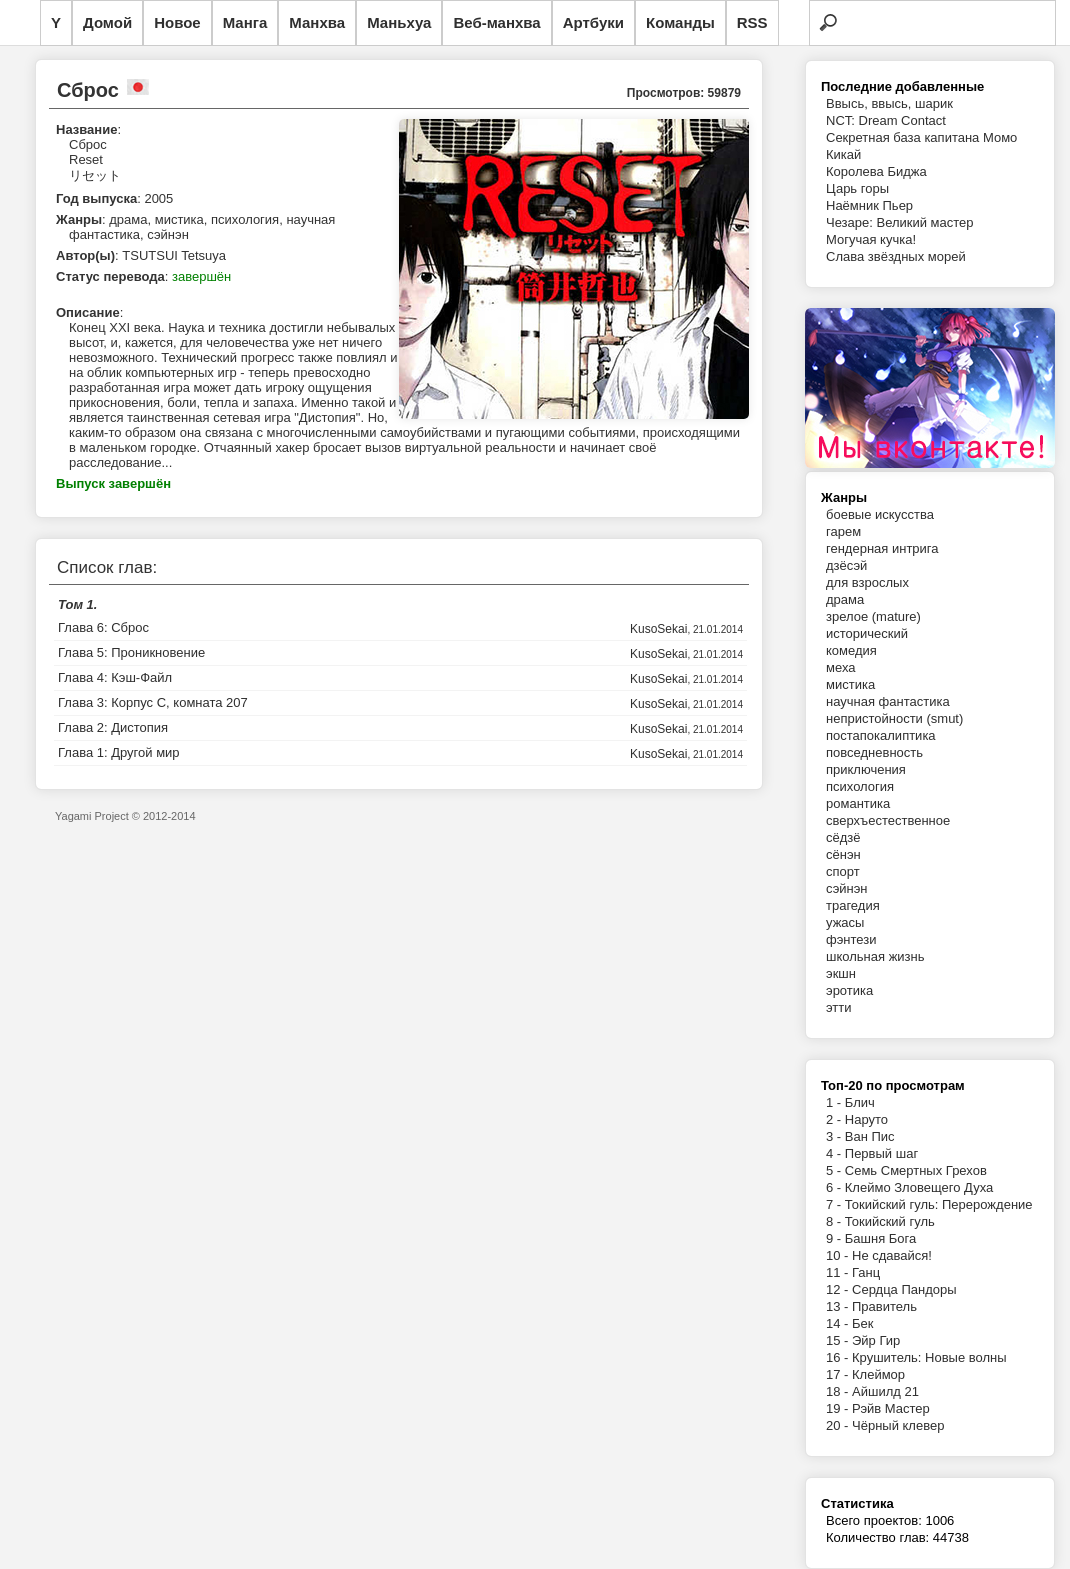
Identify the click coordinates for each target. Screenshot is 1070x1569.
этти (839, 1007)
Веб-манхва (496, 22)
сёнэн (843, 854)
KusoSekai (658, 629)
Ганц (866, 1272)
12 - (839, 1289)
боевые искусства (880, 514)
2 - (835, 1119)
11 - (839, 1272)
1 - (835, 1102)
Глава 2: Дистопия (113, 727)
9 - (835, 1238)
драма (845, 599)
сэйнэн (847, 888)
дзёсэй (846, 565)
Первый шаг (881, 1153)
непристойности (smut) (894, 718)
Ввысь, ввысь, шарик (889, 103)
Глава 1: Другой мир (119, 752)
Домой (107, 22)
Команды (680, 22)
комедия (851, 650)
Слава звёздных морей (896, 256)
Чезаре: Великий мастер (900, 222)
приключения (866, 769)
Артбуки (593, 22)
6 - (835, 1187)
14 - (839, 1323)
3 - (835, 1136)
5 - (835, 1170)
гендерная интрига (882, 548)
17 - (839, 1374)
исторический (867, 633)
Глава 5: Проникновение (131, 652)
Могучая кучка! (871, 239)
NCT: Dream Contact (886, 120)
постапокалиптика (881, 735)
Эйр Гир (876, 1340)
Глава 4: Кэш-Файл (115, 677)
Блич (860, 1102)
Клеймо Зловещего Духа (919, 1187)
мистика (850, 684)
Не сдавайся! (892, 1255)
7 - (835, 1204)
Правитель (884, 1306)
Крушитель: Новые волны (929, 1357)
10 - (839, 1255)
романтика (858, 803)
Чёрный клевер (898, 1425)
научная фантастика (888, 701)
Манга (245, 22)
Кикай (843, 154)
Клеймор (878, 1374)
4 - (835, 1153)
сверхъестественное (888, 820)
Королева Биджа (876, 171)
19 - (839, 1408)
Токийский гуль (890, 1221)
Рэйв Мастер (891, 1408)
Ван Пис (870, 1136)
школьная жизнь (875, 956)
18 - (839, 1391)
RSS (752, 22)
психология (860, 786)
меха (840, 667)
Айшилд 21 (885, 1391)
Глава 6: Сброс (103, 627)
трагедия (853, 905)
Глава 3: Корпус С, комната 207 (153, 702)
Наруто (866, 1119)
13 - (839, 1306)
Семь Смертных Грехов (916, 1170)
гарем (843, 531)
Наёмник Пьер (869, 205)
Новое (177, 22)
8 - (835, 1221)
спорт (843, 871)
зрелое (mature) (873, 616)
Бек (862, 1323)
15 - (839, 1340)
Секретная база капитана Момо (921, 137)
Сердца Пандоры (904, 1289)
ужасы (845, 922)
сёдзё (843, 837)
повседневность (874, 752)
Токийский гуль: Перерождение (939, 1204)
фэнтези (851, 939)
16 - (839, 1357)
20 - (839, 1425)
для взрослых (867, 582)
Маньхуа (399, 22)
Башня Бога (880, 1238)
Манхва (317, 22)
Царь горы (857, 188)
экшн (841, 973)
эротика (849, 990)
